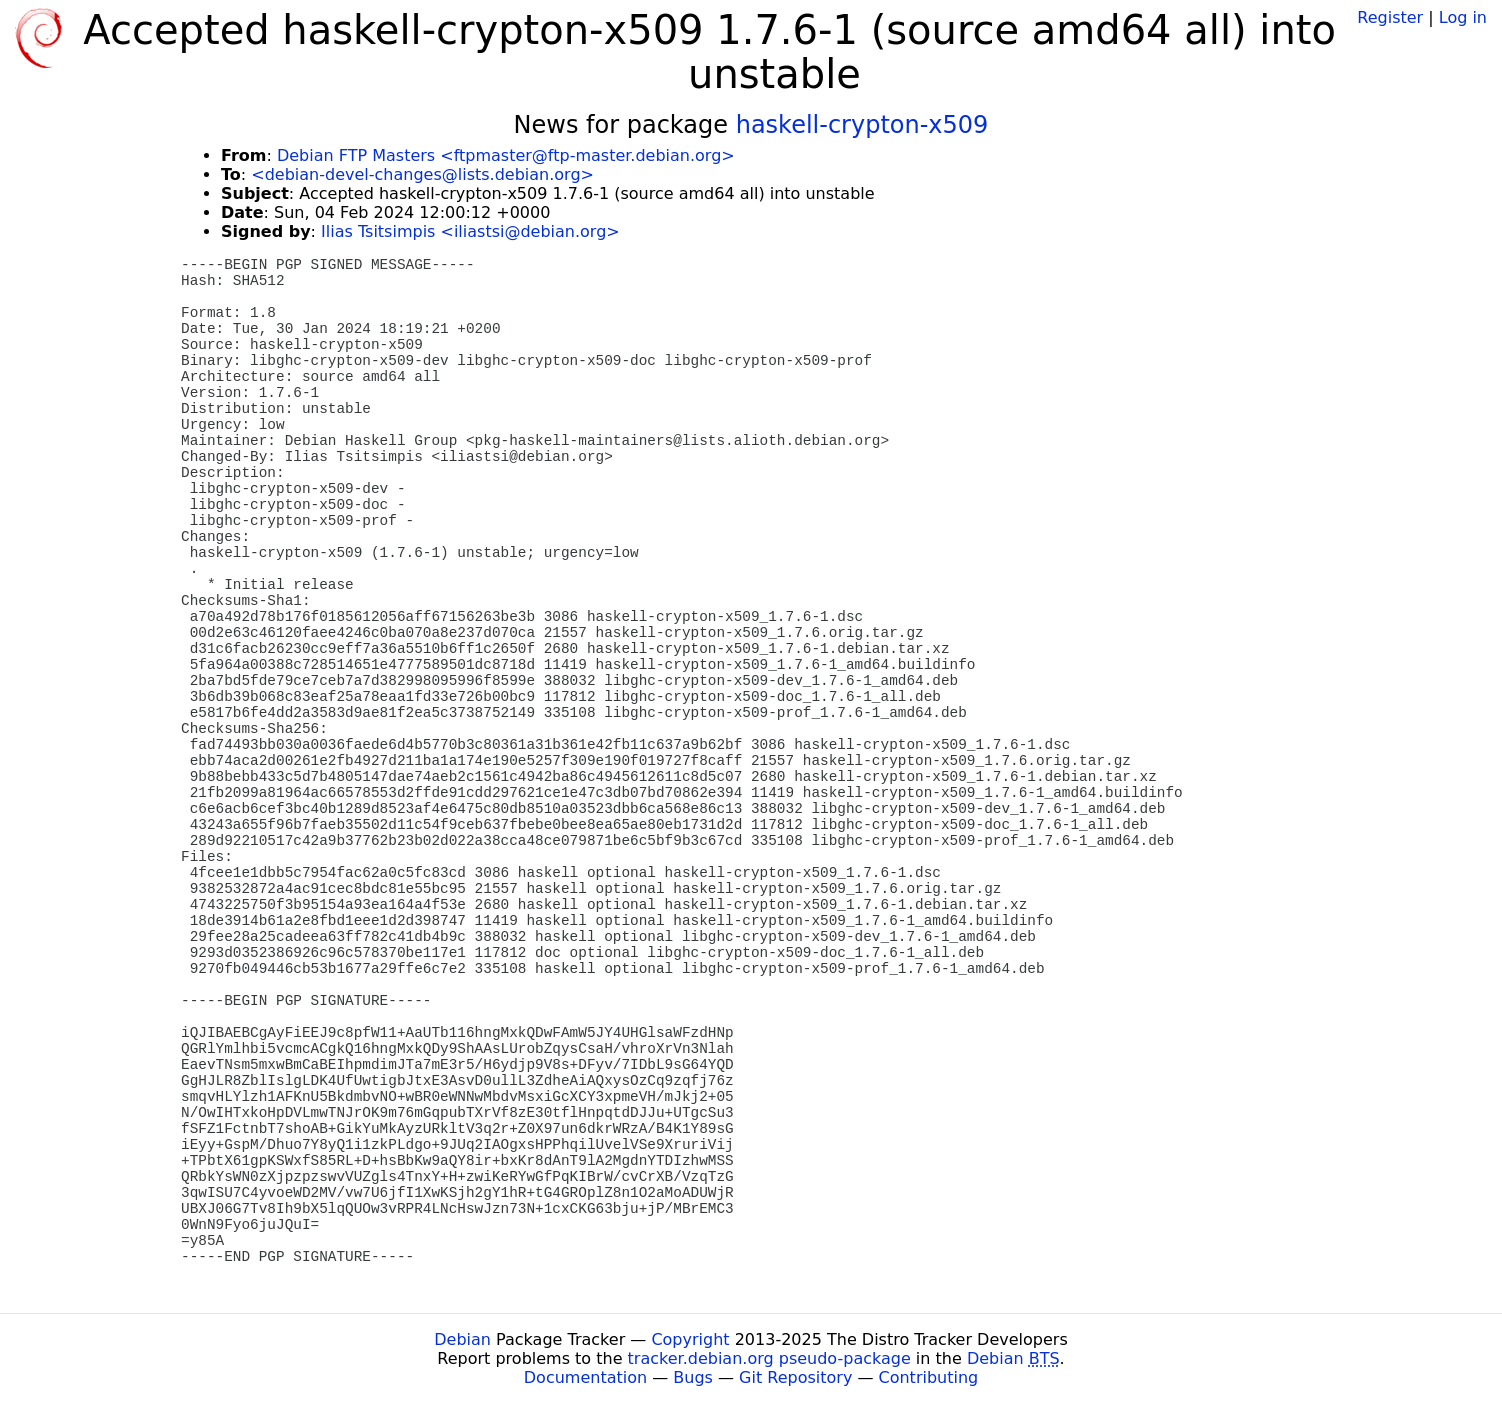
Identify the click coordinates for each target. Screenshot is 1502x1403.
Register (1390, 17)
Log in (1463, 17)
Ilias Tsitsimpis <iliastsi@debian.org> (470, 231)
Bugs (693, 1377)
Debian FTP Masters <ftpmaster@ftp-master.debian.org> (506, 155)
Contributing (929, 1377)
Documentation (585, 1377)
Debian (462, 1339)
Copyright (690, 1339)
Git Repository (795, 1377)
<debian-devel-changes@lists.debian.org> (422, 174)
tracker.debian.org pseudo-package (769, 1358)
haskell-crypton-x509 (862, 125)
